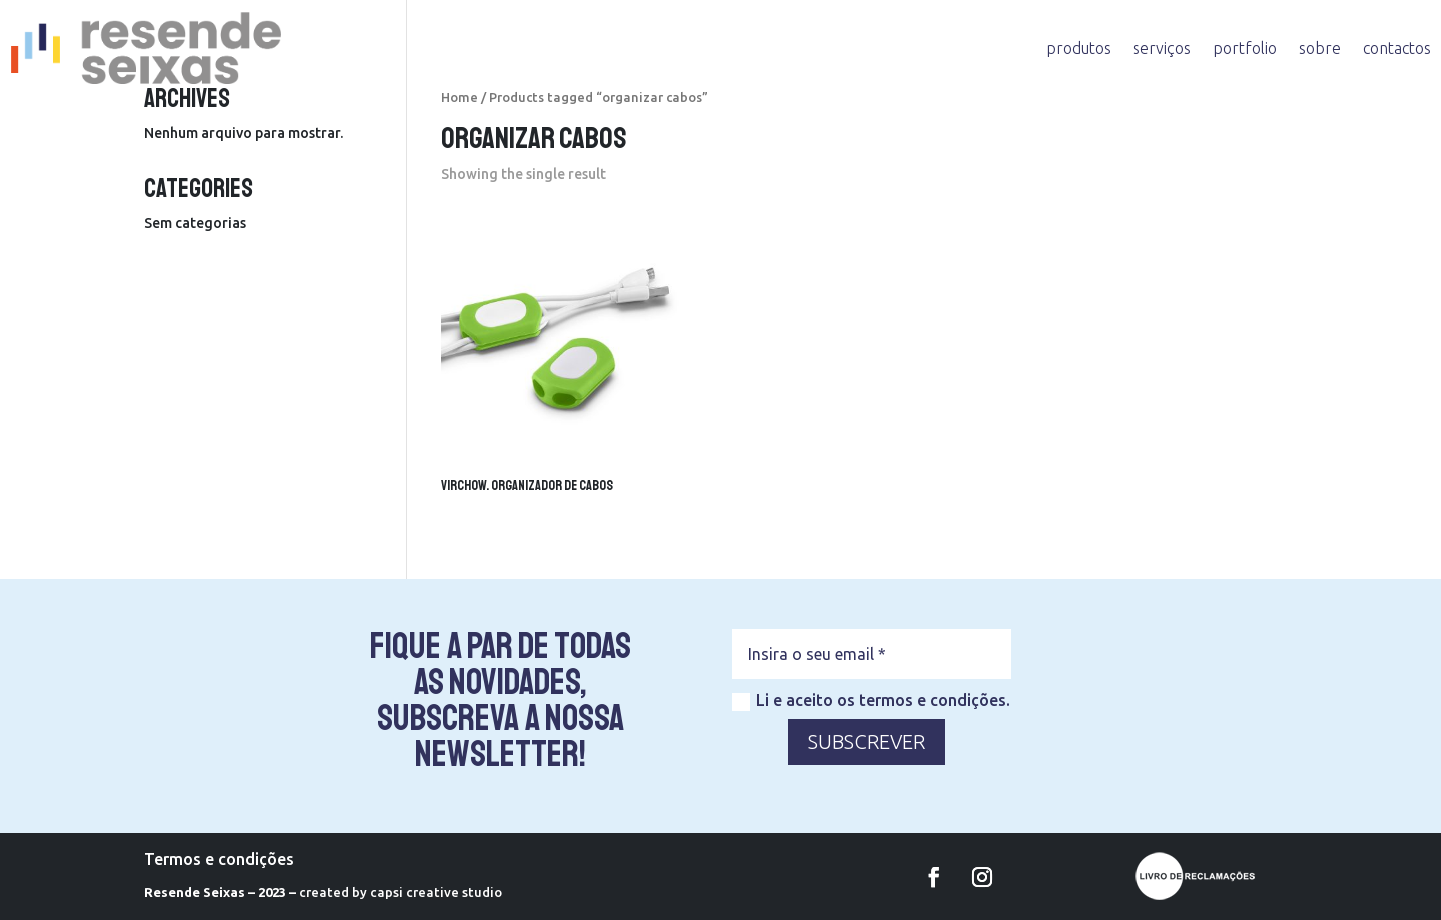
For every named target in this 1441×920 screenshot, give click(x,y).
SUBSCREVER (866, 741)
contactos (1397, 48)
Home (459, 97)
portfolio (1245, 48)
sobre (1320, 48)
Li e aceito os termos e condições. (871, 701)
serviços (1162, 48)
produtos (1078, 48)
